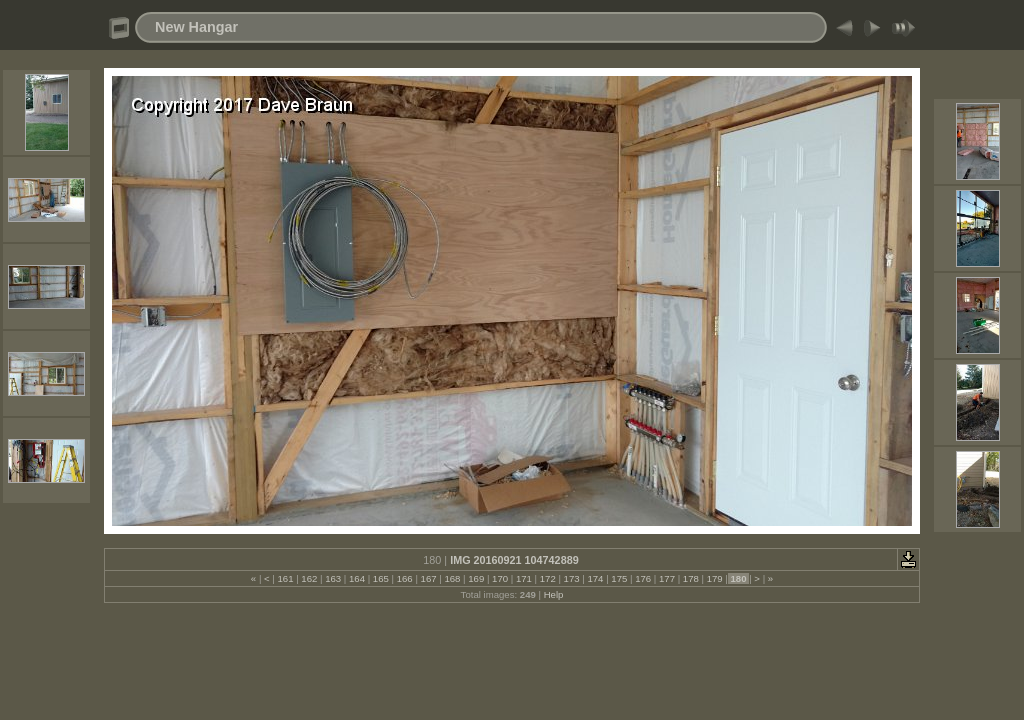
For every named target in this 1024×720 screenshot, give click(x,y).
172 (547, 578)
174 (595, 578)
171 (523, 578)
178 (690, 578)
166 (404, 578)
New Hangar (196, 27)
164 (356, 578)
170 (499, 578)
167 (428, 578)
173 (571, 578)
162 (309, 578)
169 (476, 578)
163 (333, 578)
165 (380, 578)
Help (554, 594)
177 (666, 578)
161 (285, 578)
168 (452, 578)
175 (619, 578)
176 (642, 578)
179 (714, 578)
